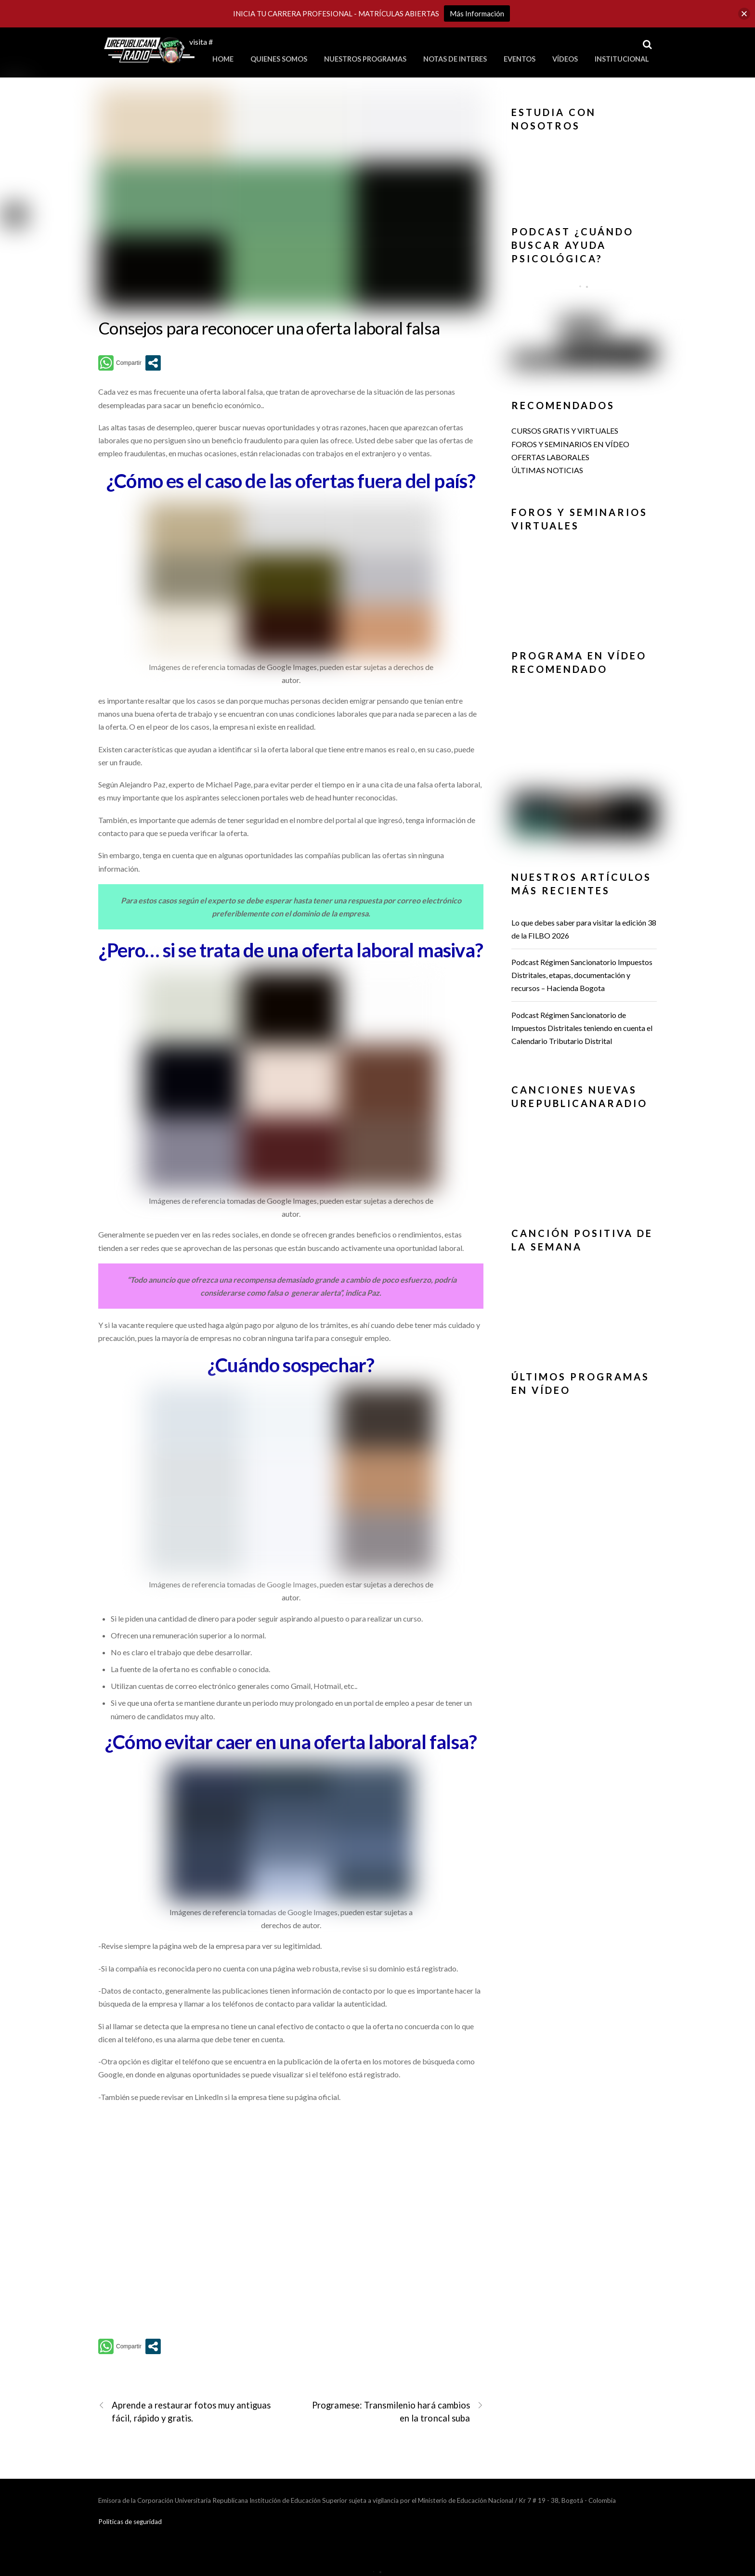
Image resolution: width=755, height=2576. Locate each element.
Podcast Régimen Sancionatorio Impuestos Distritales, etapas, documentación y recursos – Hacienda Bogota (581, 974)
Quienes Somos (278, 59)
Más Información (477, 13)
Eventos (519, 59)
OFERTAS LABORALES (550, 457)
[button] (584, 167)
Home (223, 59)
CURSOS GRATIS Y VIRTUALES (564, 430)
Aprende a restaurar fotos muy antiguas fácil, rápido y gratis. (184, 2411)
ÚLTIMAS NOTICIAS (547, 470)
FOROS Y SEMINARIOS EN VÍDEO (570, 444)
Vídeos (565, 59)
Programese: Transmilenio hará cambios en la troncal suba (397, 2411)
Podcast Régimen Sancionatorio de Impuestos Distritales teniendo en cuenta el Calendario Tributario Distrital (581, 1027)
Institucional (622, 59)
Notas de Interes (455, 59)
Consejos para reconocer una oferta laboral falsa (269, 328)
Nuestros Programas (365, 59)
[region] (584, 170)
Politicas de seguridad (130, 2521)
